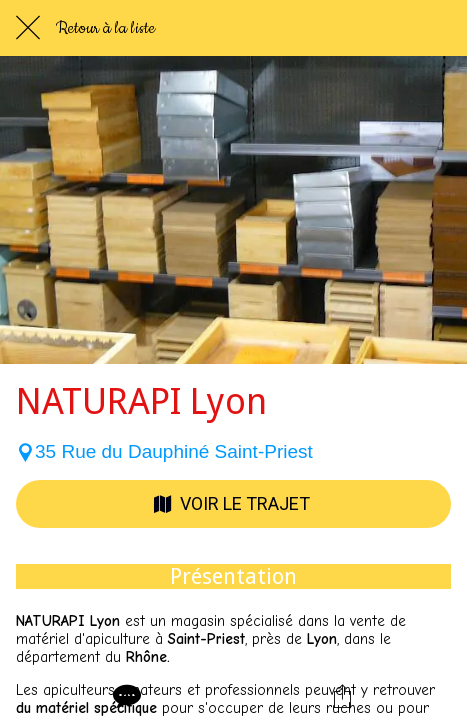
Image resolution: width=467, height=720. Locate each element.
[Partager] (342, 696)
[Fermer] (28, 28)
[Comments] (125, 696)
